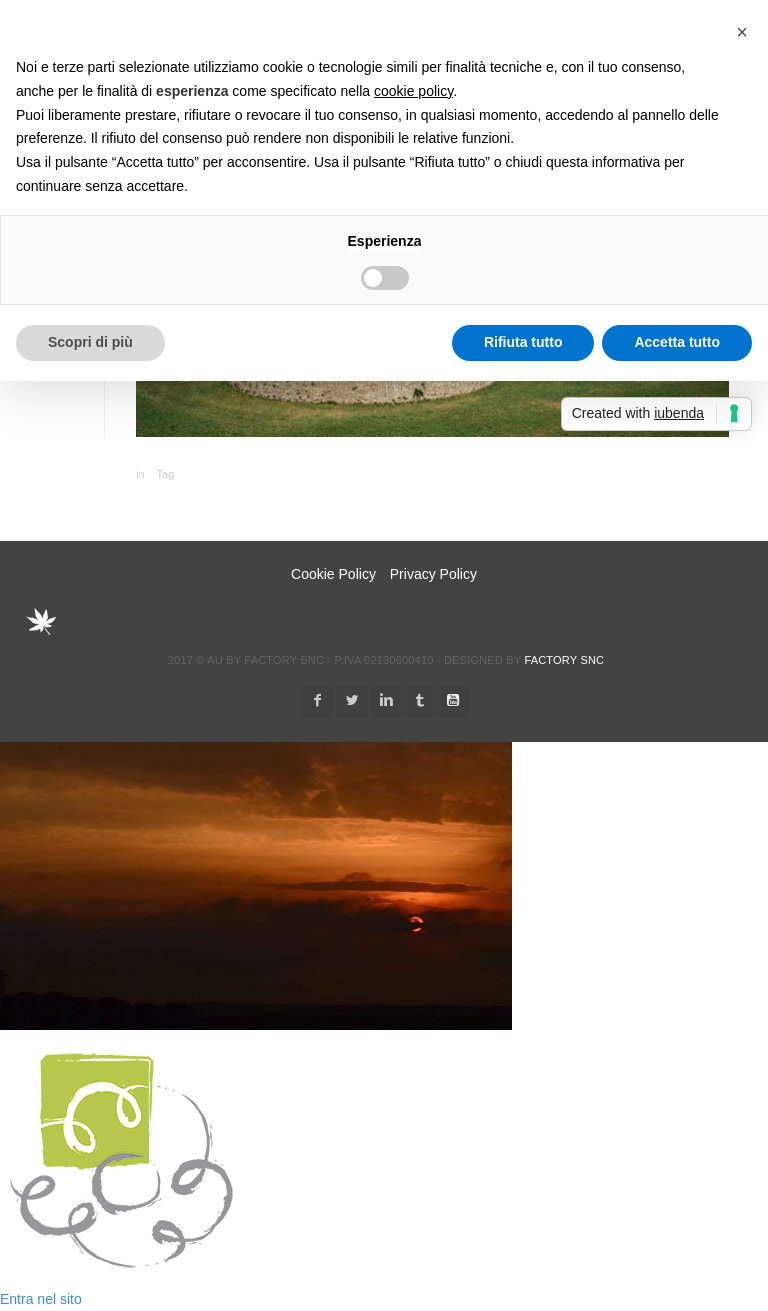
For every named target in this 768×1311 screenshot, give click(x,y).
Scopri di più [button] (90, 342)
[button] (742, 32)
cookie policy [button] (413, 91)
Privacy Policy (433, 574)
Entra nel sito (41, 1299)
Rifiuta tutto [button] (523, 342)
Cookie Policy (333, 574)
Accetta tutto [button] (677, 342)
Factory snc (564, 660)
